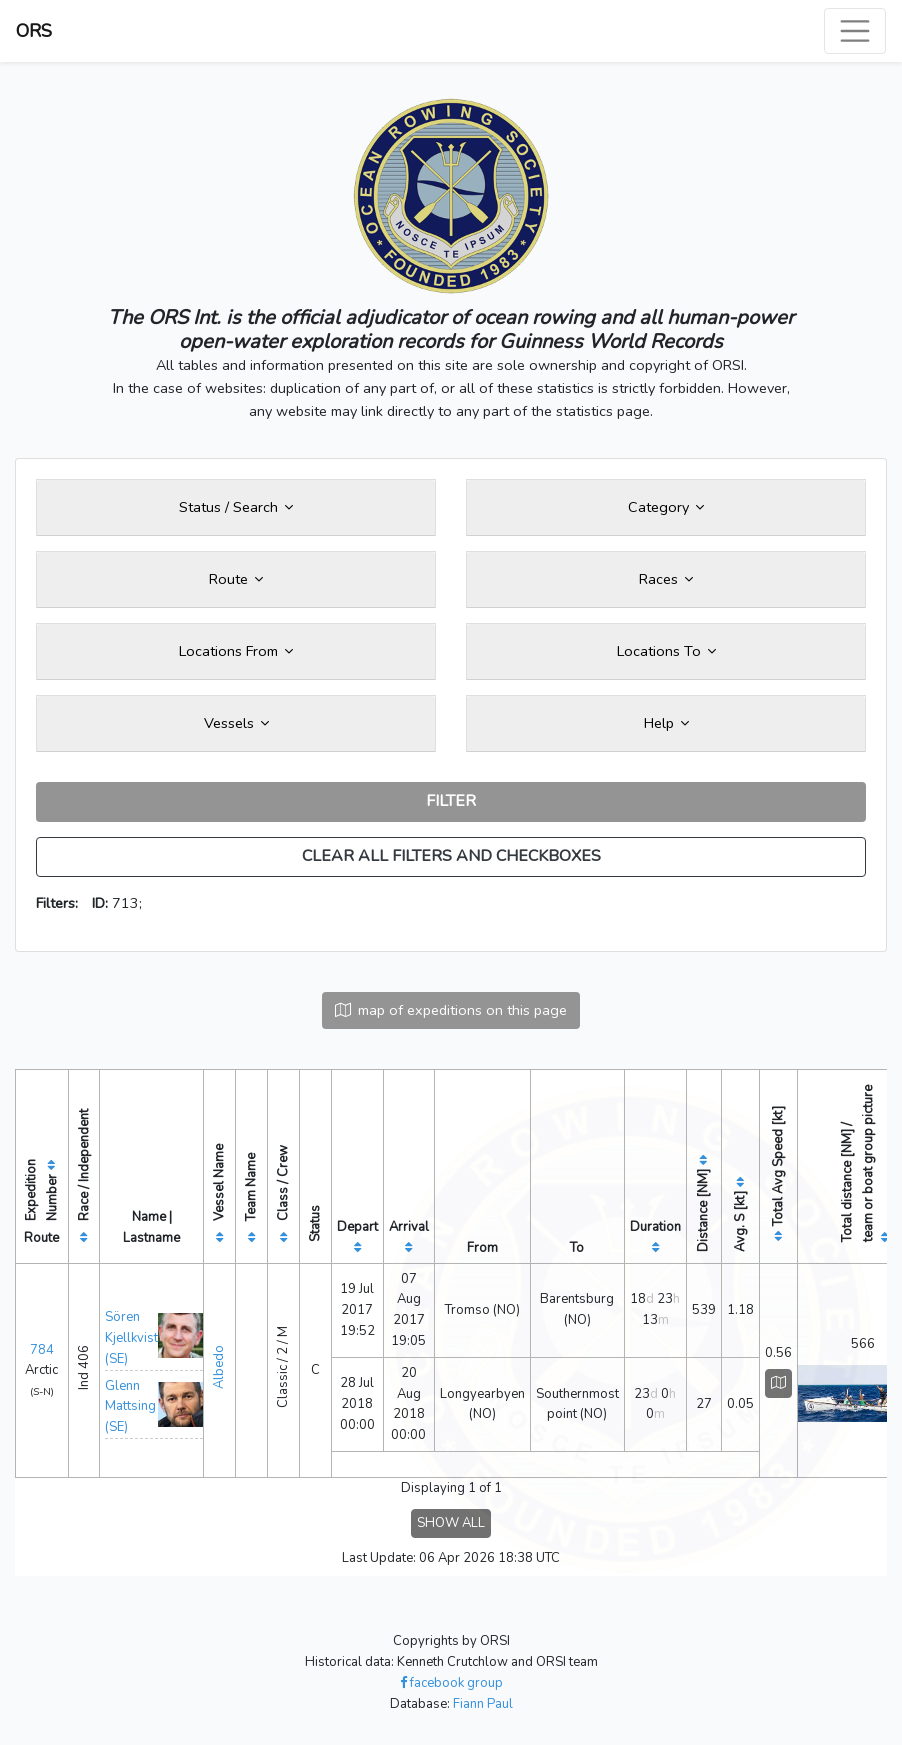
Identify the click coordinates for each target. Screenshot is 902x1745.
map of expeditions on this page (451, 1010)
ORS (34, 31)
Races (666, 579)
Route (236, 579)
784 (42, 1350)
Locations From (236, 651)
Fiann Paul (483, 1704)
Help (666, 723)
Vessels (236, 723)
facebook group (451, 1683)
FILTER (451, 801)
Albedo (219, 1367)
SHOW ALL (451, 1523)
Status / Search (236, 507)
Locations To (666, 651)
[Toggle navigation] (855, 31)
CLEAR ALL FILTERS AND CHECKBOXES (451, 856)
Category (666, 507)
